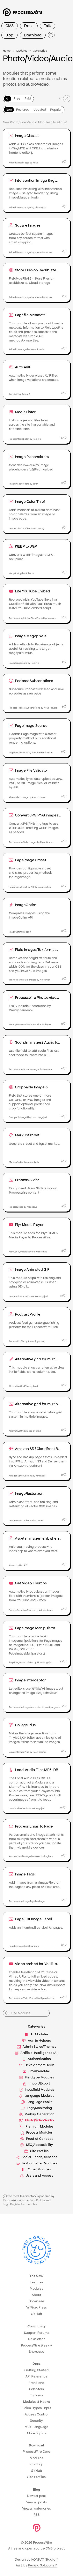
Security (36, 2420)
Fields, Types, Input (36, 2408)
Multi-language (36, 2427)
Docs (28, 25)
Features (36, 2282)
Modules (21, 50)
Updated (39, 110)
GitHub (36, 2314)
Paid (28, 98)
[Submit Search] (51, 35)
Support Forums (36, 2333)
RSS (36, 2514)
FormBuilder (37, 2200)
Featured (22, 110)
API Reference (36, 2376)
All (7, 98)
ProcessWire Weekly (36, 2345)
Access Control (36, 2414)
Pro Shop (36, 2464)
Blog (9, 35)
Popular (56, 110)
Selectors (36, 2389)
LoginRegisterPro (14, 2204)
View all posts (36, 2502)
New (9, 110)
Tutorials (36, 2395)
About (36, 2295)
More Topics (36, 2433)
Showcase (36, 2301)
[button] (64, 98)
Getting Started (36, 2370)
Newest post (36, 2496)
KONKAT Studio (43, 2559)
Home (7, 50)
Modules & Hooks (36, 2402)
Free (17, 98)
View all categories (36, 2508)
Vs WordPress (36, 2307)
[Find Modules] (26, 2013)
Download (32, 35)
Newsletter (36, 2339)
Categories (40, 50)
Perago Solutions (41, 2565)
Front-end (36, 2383)
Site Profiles (36, 2477)
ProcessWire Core (36, 2451)
